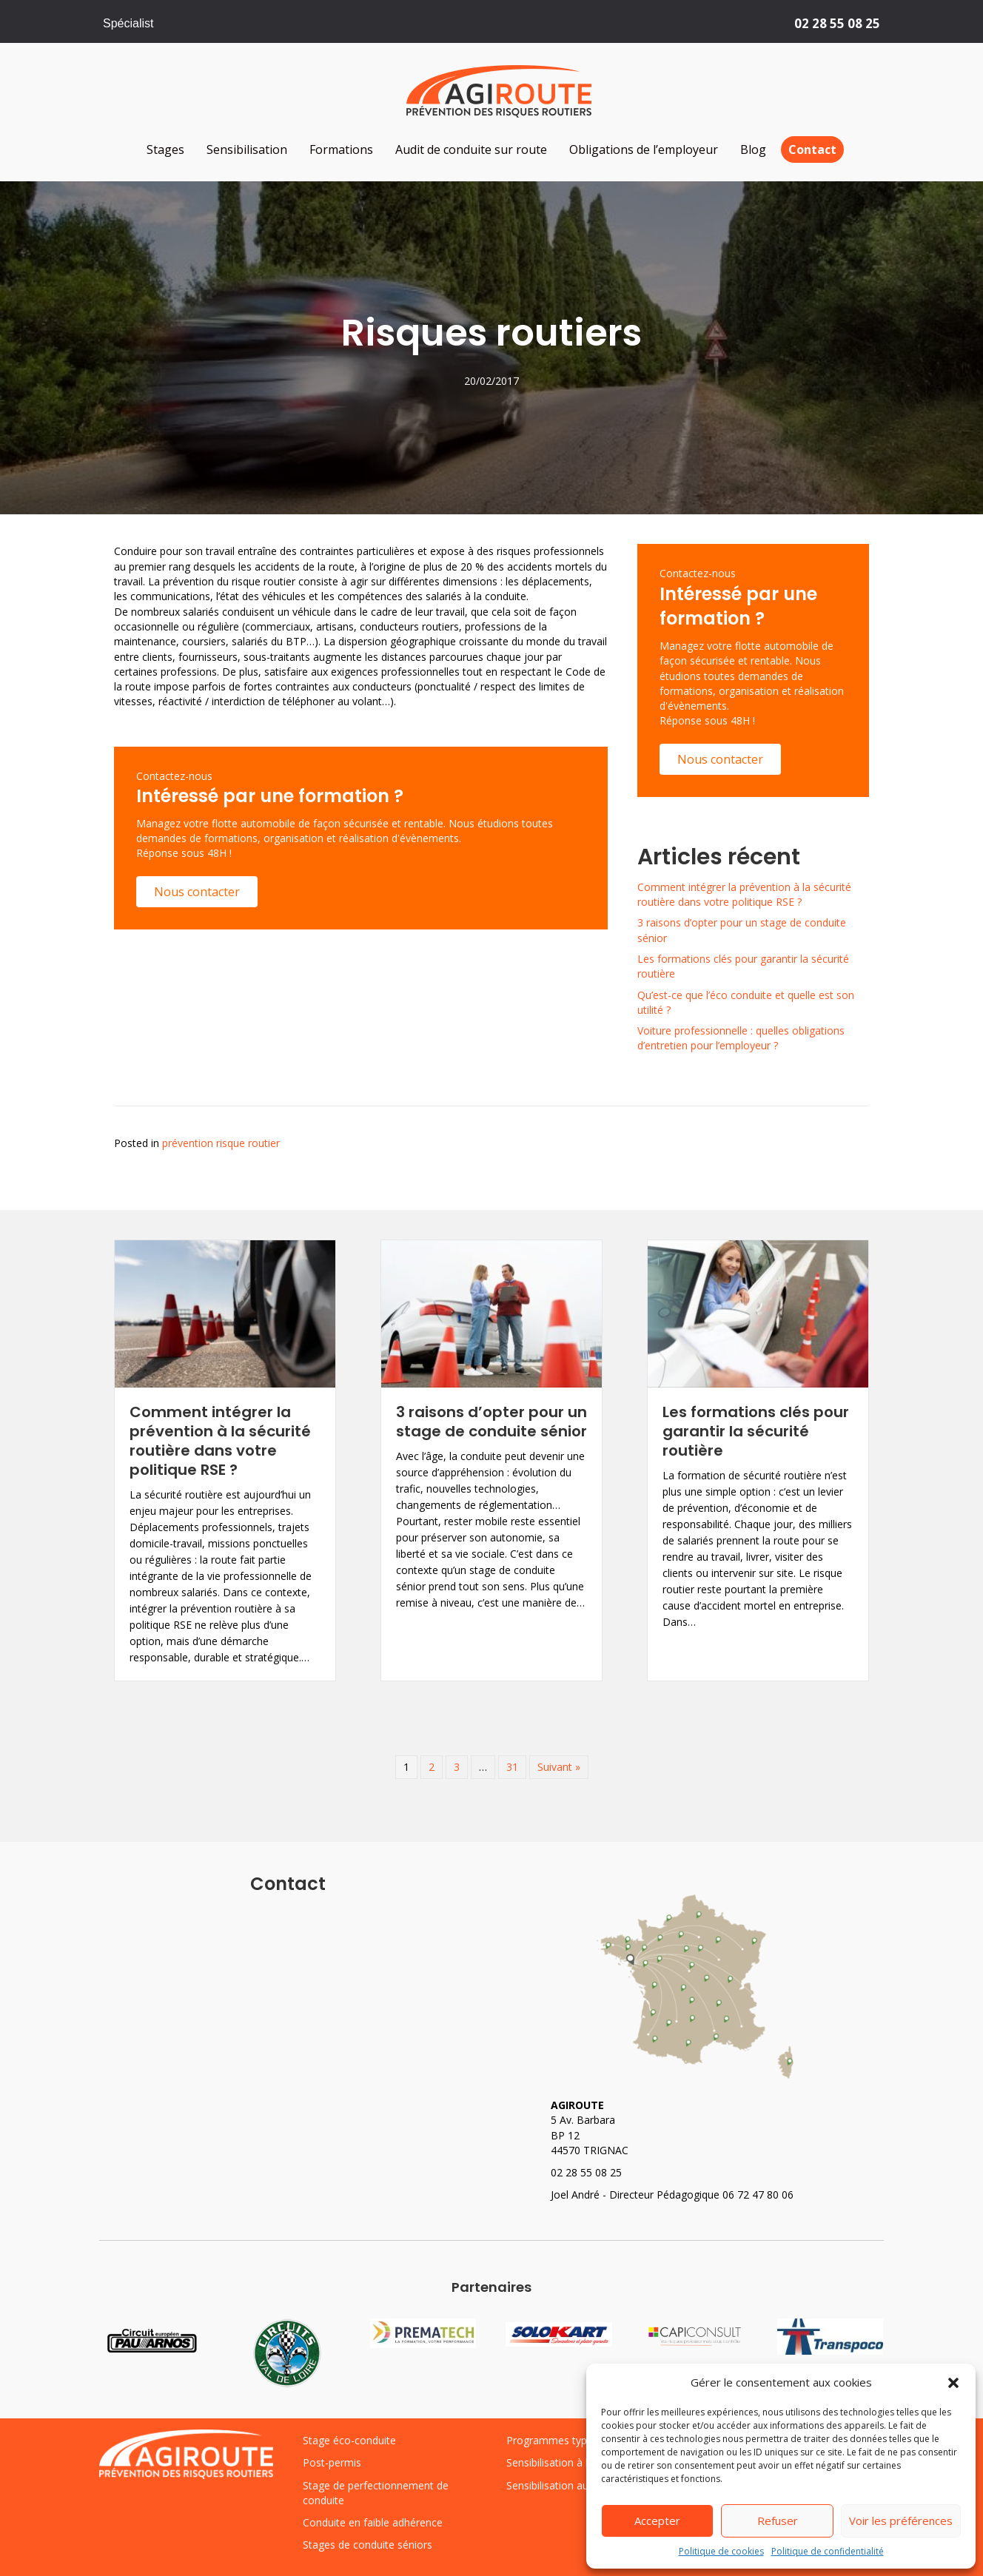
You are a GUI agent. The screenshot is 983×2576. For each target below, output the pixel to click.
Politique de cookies (721, 2551)
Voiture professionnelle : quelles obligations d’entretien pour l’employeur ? (741, 1037)
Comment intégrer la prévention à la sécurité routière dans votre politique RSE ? (744, 894)
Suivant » (558, 1767)
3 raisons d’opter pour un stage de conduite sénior (491, 1422)
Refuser (777, 2520)
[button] (953, 2382)
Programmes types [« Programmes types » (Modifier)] (552, 2440)
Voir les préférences (901, 2520)
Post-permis (332, 2462)
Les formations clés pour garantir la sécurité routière (755, 1431)
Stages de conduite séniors (367, 2545)
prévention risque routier (221, 1143)
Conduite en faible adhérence (373, 2522)
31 (512, 1767)
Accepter (657, 2520)
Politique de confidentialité (827, 2551)
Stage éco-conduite (349, 2440)
